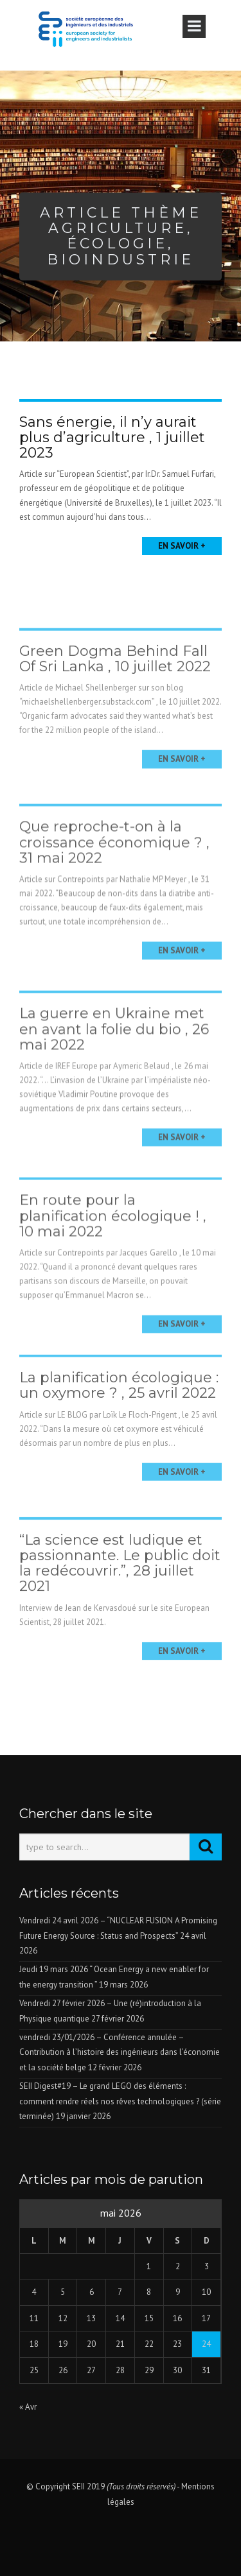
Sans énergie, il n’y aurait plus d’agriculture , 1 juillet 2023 (112, 437)
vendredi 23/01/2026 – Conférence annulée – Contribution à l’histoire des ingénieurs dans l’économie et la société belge (119, 2052)
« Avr (28, 2406)
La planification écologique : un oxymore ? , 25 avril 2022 (119, 1409)
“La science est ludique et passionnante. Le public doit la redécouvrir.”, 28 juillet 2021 (119, 1591)
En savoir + (182, 545)
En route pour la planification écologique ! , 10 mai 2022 (112, 1245)
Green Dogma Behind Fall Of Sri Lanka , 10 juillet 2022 (115, 685)
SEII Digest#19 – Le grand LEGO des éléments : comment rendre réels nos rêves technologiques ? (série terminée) (120, 2101)
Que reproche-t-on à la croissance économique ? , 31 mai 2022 (114, 872)
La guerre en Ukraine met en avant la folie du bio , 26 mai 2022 (114, 1059)
